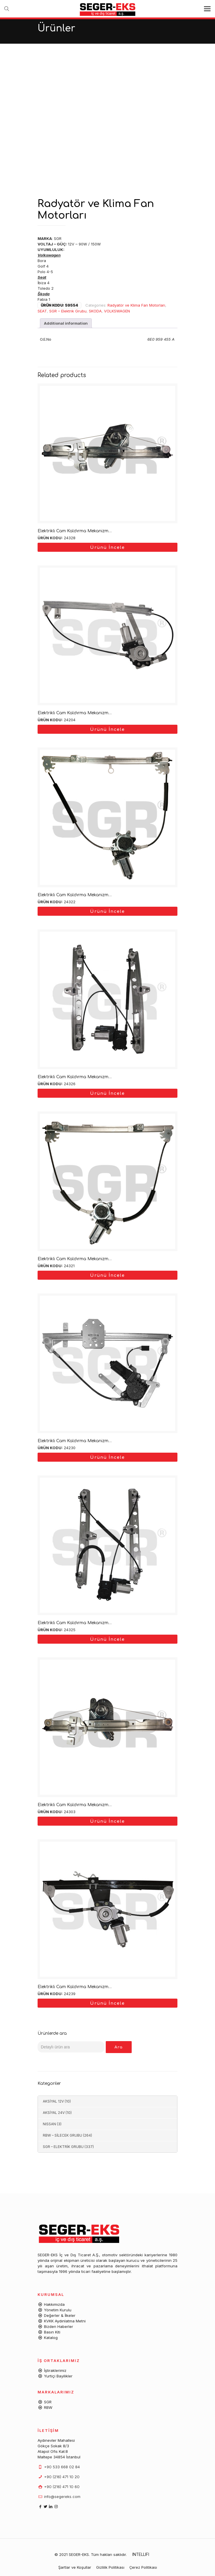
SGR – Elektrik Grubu (68, 311)
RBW (48, 2407)
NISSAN (49, 2124)
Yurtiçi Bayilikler (58, 2376)
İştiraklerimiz (55, 2370)
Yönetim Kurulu (57, 2310)
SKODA (95, 311)
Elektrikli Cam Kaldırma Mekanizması (76, 531)
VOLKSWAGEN (117, 311)
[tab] (66, 323)
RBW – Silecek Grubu (62, 2135)
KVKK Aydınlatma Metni (65, 2321)
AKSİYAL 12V (53, 2101)
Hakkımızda (54, 2304)
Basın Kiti (52, 2332)
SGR (48, 2402)
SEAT (42, 311)
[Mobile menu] (207, 9)
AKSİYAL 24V (54, 2112)
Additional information (66, 323)
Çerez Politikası (143, 2567)
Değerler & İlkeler (59, 2315)
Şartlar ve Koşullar (74, 2567)
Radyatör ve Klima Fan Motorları (136, 305)
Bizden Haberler (58, 2326)
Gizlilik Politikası (110, 2567)
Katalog (51, 2337)
